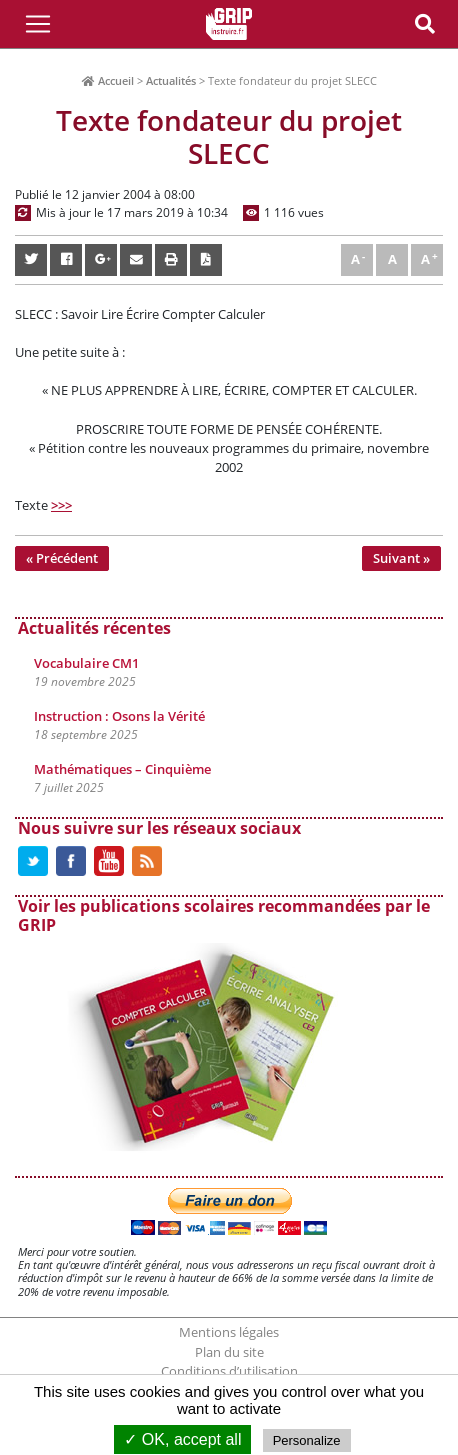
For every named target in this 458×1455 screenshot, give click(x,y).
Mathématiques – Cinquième (122, 769)
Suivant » (401, 558)
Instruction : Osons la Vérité (119, 716)
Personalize (307, 1440)
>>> (61, 505)
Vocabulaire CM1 (86, 663)
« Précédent (62, 558)
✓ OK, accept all (182, 1439)
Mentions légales (229, 1332)
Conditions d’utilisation (229, 1371)
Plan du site (229, 1352)
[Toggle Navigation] (38, 24)
